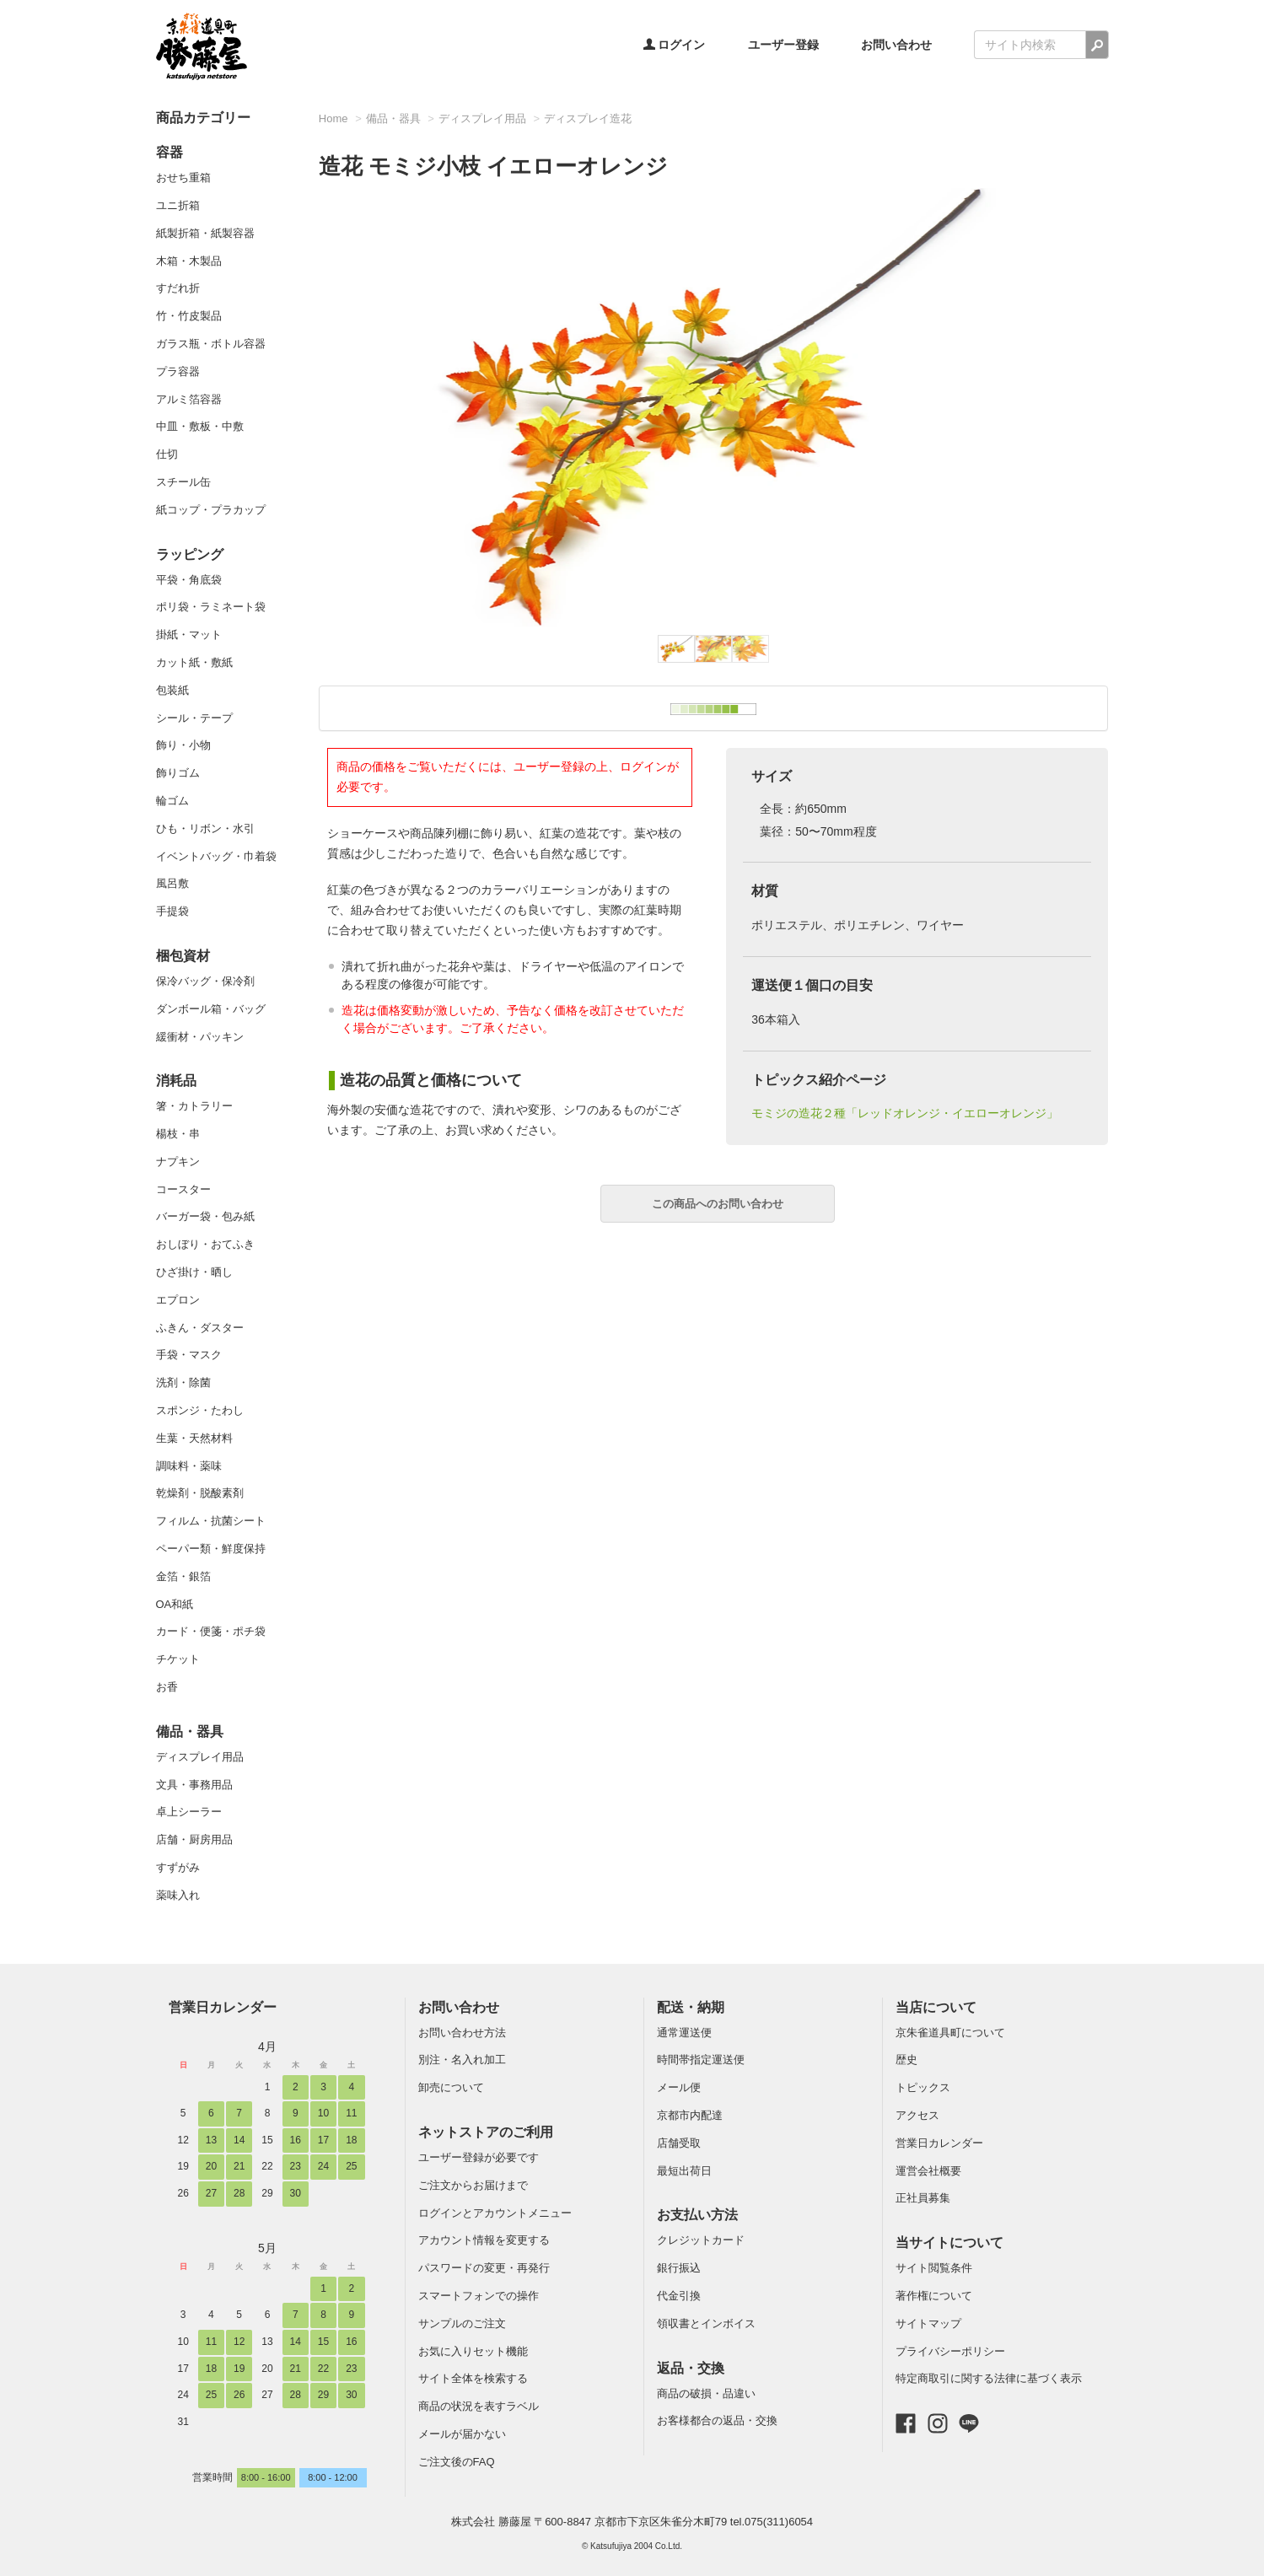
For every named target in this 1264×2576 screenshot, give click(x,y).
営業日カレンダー (223, 2007)
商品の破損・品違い (706, 2393)
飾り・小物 (183, 745)
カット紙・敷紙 (194, 662)
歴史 (906, 2059)
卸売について (451, 2087)
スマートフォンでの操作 (478, 2295)
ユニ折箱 (178, 205)
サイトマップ (928, 2323)
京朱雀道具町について (950, 2032)
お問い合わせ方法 (462, 2032)
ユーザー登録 (783, 44)
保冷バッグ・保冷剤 (205, 981)
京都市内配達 (690, 2115)
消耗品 (176, 1080)
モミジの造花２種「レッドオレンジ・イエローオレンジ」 (904, 1113)
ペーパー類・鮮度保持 (211, 1548)
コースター (183, 1189)
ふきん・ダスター (200, 1327)
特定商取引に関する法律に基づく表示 (989, 2378)
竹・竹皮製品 (189, 315)
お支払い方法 (697, 2215)
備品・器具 (189, 1731)
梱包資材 (183, 956)
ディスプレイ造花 (588, 118)
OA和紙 (175, 1604)
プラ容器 (178, 371)
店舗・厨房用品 (194, 1839)
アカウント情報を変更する (484, 2240)
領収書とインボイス (706, 2323)
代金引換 (679, 2295)
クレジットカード (701, 2240)
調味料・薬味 (189, 1466)
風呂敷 (172, 883)
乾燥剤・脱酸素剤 (200, 1493)
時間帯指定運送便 (701, 2059)
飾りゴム (178, 772)
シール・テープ (194, 718)
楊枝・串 (178, 1133)
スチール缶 (183, 482)
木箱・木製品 (189, 261)
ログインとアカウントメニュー (495, 2213)
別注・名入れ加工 (462, 2059)
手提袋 (172, 911)
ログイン (674, 44)
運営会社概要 (928, 2171)
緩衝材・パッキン (200, 1036)
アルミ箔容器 (189, 399)
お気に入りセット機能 (473, 2351)
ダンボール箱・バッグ (211, 1009)
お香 (167, 1687)
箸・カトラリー (194, 1106)
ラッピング (189, 554)
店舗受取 (679, 2143)
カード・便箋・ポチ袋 (211, 1631)
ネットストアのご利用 (485, 2132)
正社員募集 (923, 2197)
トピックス (923, 2087)
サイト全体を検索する (473, 2378)
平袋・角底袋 (189, 579)
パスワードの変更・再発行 (484, 2267)
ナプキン (178, 1161)
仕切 (167, 454)
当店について (936, 2007)
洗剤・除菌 (183, 1382)
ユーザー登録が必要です (478, 2157)
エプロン (178, 1299)
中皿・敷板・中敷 (200, 426)
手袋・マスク (189, 1354)
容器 (169, 152)
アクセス (917, 2115)
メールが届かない (462, 2434)
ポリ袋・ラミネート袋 (211, 606)
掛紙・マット (189, 634)
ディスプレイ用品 (200, 1756)
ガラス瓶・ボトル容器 (211, 343)
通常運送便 (684, 2032)
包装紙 (172, 690)
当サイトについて (949, 2242)
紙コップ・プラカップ (211, 509)
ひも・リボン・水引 (205, 828)
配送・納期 (690, 2007)
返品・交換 (690, 2368)
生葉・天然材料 (194, 1438)
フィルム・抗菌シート (211, 1520)
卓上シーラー (189, 1811)
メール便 (679, 2087)
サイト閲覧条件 (934, 2267)
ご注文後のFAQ (456, 2461)
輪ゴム (172, 800)
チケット (178, 1659)
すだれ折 (178, 288)
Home (333, 118)
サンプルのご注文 (462, 2323)
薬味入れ (178, 1895)
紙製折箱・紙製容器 (205, 233)
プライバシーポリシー (950, 2351)
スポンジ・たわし (200, 1410)
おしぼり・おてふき (205, 1244)
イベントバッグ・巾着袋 (216, 856)
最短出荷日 (684, 2171)
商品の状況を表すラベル (478, 2406)
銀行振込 (679, 2267)
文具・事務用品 (194, 1784)
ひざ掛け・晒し (194, 1272)
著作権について (934, 2295)
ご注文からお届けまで (473, 2185)
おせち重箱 (183, 177)
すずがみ (178, 1867)
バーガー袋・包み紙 (205, 1216)
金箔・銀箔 (183, 1576)
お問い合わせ (896, 44)
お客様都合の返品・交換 (717, 2420)
